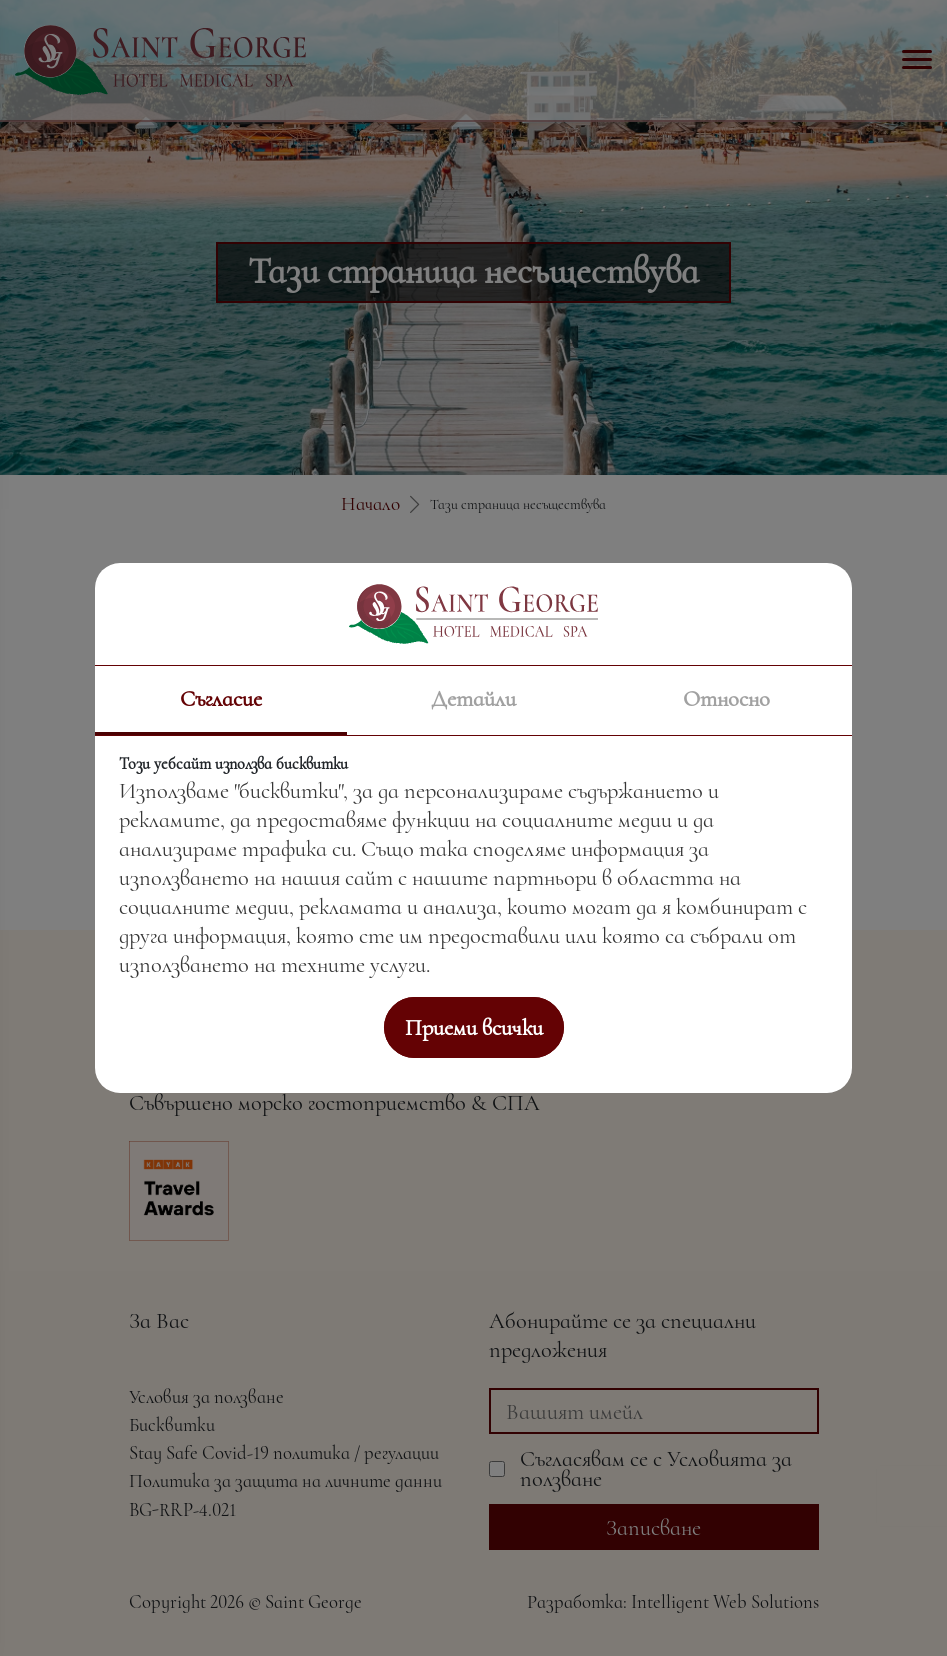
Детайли (473, 698)
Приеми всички (474, 1027)
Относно (726, 698)
